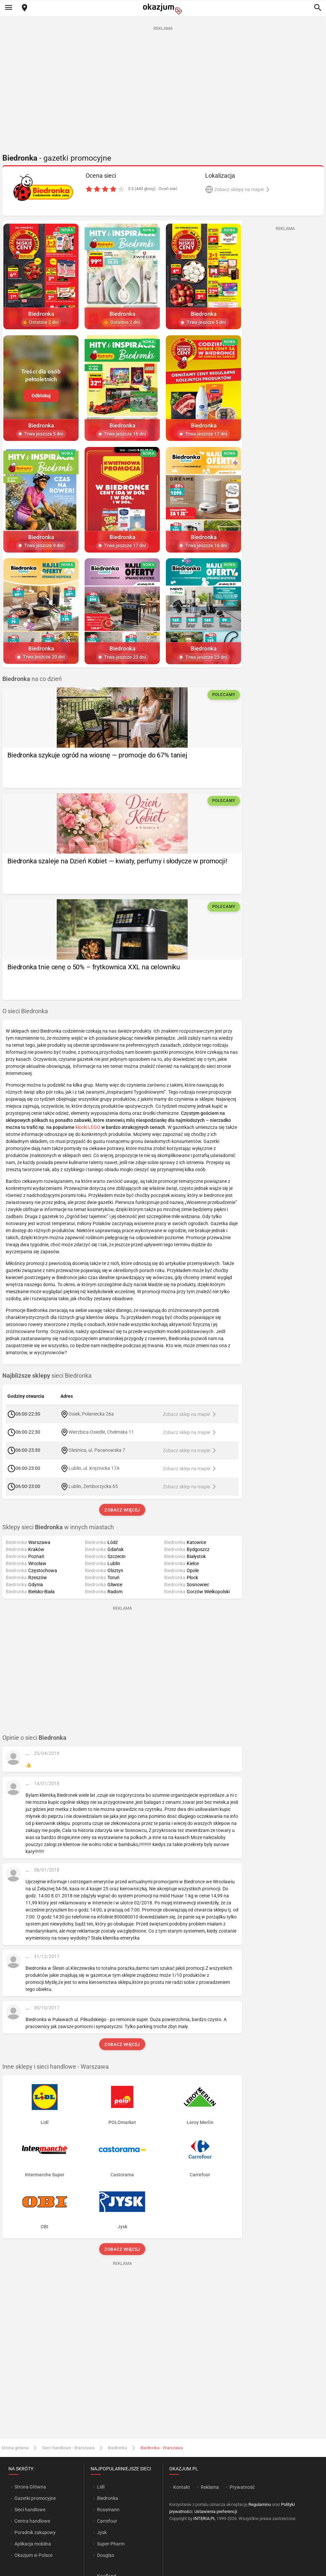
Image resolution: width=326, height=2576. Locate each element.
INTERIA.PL (204, 2518)
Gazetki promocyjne (35, 2498)
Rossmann (108, 2509)
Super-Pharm (111, 2543)
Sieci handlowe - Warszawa (68, 2447)
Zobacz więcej (122, 1509)
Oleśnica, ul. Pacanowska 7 (96, 1449)
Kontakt (181, 2487)
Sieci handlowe (29, 2509)
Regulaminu (259, 2504)
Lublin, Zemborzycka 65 (93, 1486)
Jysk (102, 2532)
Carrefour (107, 2521)
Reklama (210, 2487)
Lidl (100, 2486)
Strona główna (15, 2447)
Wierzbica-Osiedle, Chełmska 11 (101, 1431)
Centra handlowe (32, 2521)
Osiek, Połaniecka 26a (91, 1413)
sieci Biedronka (47, 1375)
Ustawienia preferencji (215, 2511)
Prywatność (242, 2487)
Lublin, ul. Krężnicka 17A (94, 1468)
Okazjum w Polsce (33, 2555)
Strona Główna (30, 2486)
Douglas (105, 2555)
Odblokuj (41, 395)
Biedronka (117, 2447)
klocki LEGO (88, 1127)
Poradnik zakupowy (35, 2532)
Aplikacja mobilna (32, 2543)
